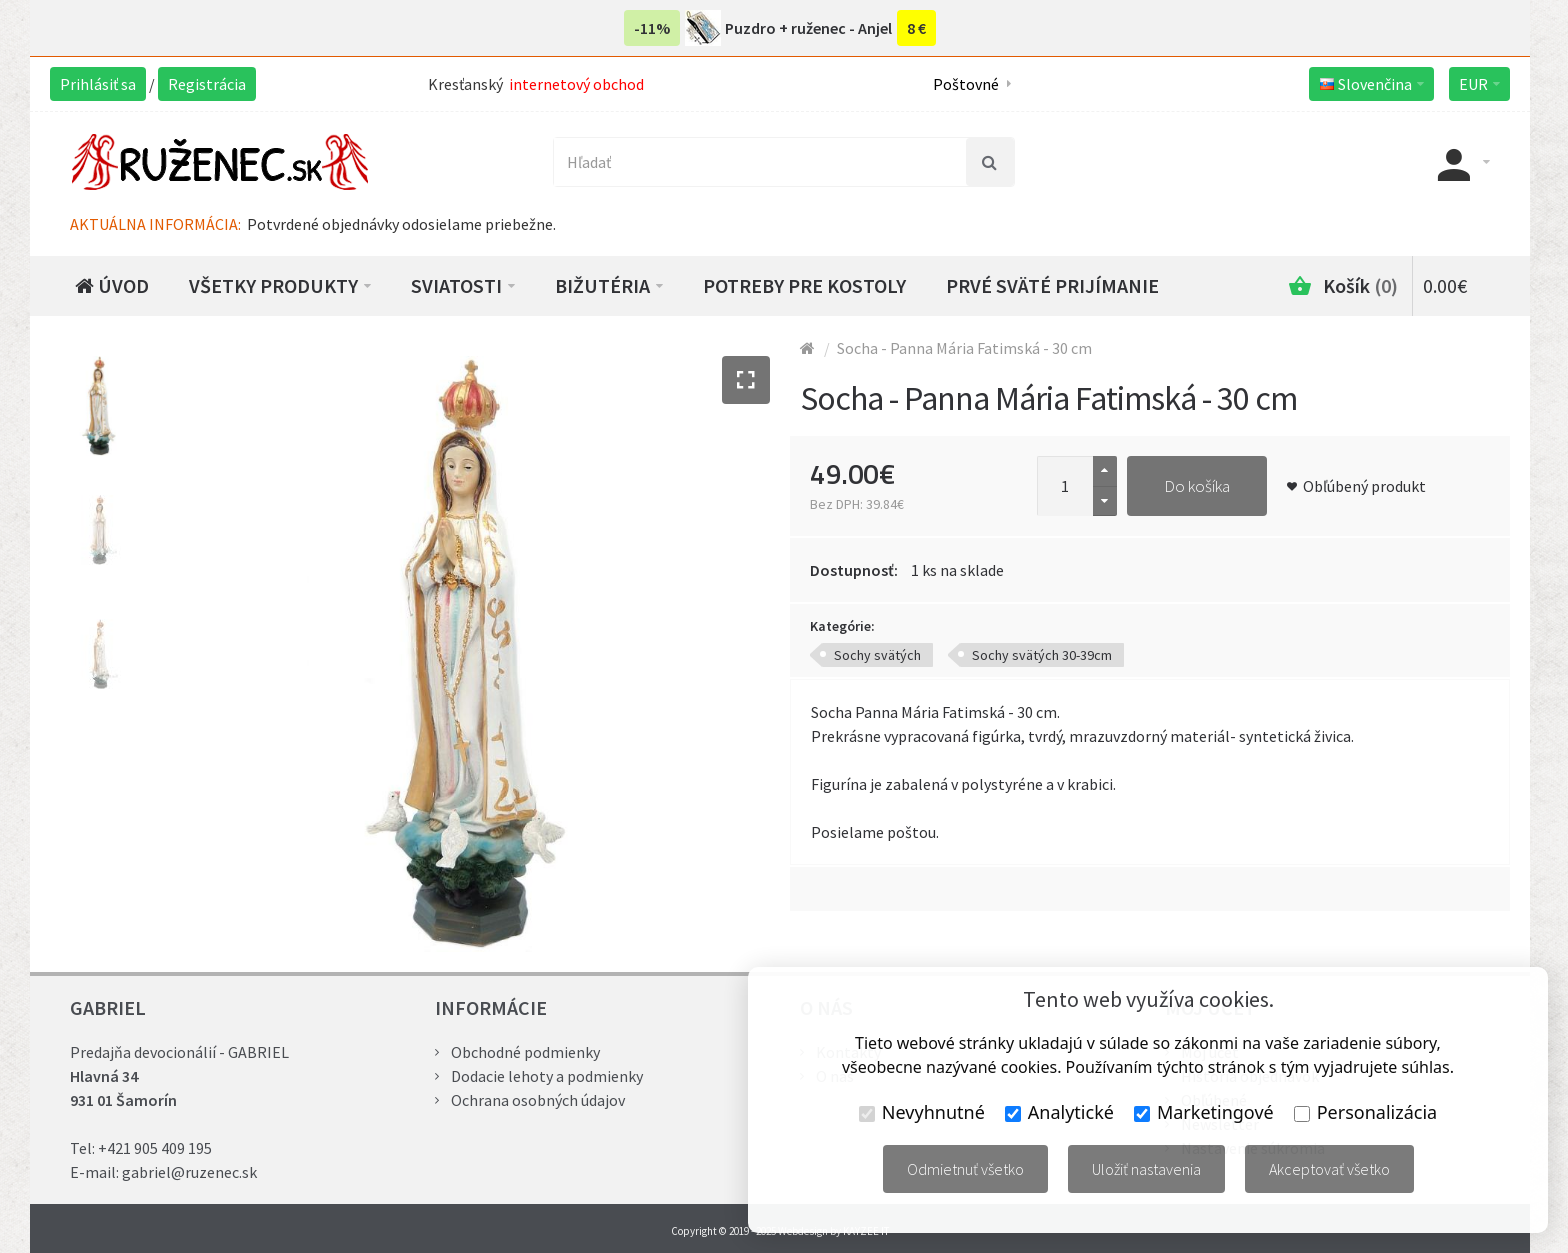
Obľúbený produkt (1364, 486)
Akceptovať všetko (1329, 1169)
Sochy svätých (877, 655)
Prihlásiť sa (98, 84)
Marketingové (1204, 1112)
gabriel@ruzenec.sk (189, 1172)
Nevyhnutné (922, 1112)
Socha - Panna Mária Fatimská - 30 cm (964, 348)
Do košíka (1197, 486)
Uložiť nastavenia (1146, 1169)
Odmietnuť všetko (965, 1169)
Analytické (1059, 1112)
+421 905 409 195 (155, 1148)
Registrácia (207, 84)
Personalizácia (1365, 1112)
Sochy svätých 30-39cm (1042, 655)
